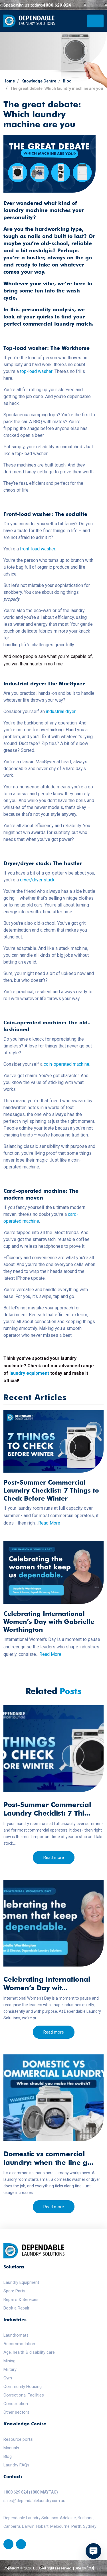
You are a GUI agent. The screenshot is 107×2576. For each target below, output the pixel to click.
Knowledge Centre (38, 81)
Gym (7, 2378)
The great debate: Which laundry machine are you (56, 88)
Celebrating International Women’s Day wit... (46, 1983)
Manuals (11, 2447)
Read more (53, 1857)
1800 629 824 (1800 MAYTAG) (30, 2492)
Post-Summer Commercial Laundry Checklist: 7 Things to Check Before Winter (51, 1490)
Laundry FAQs (16, 2465)
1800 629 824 (57, 5)
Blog (67, 81)
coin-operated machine (66, 1064)
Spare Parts (14, 2291)
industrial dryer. (61, 711)
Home (9, 81)
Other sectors (16, 2412)
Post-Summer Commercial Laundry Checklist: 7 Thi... (47, 1808)
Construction (15, 2403)
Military (10, 2369)
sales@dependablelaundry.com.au (34, 2500)
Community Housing (22, 2386)
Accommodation (19, 2343)
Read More (49, 1523)
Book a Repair (16, 2308)
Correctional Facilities (23, 2395)
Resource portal (18, 2439)
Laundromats (16, 2335)
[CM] (90, 2568)
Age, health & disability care (29, 2352)
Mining (9, 2360)
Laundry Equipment (21, 2282)
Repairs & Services (21, 2299)
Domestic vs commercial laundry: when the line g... (48, 2158)
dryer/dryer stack (37, 880)
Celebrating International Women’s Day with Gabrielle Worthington (48, 1621)
